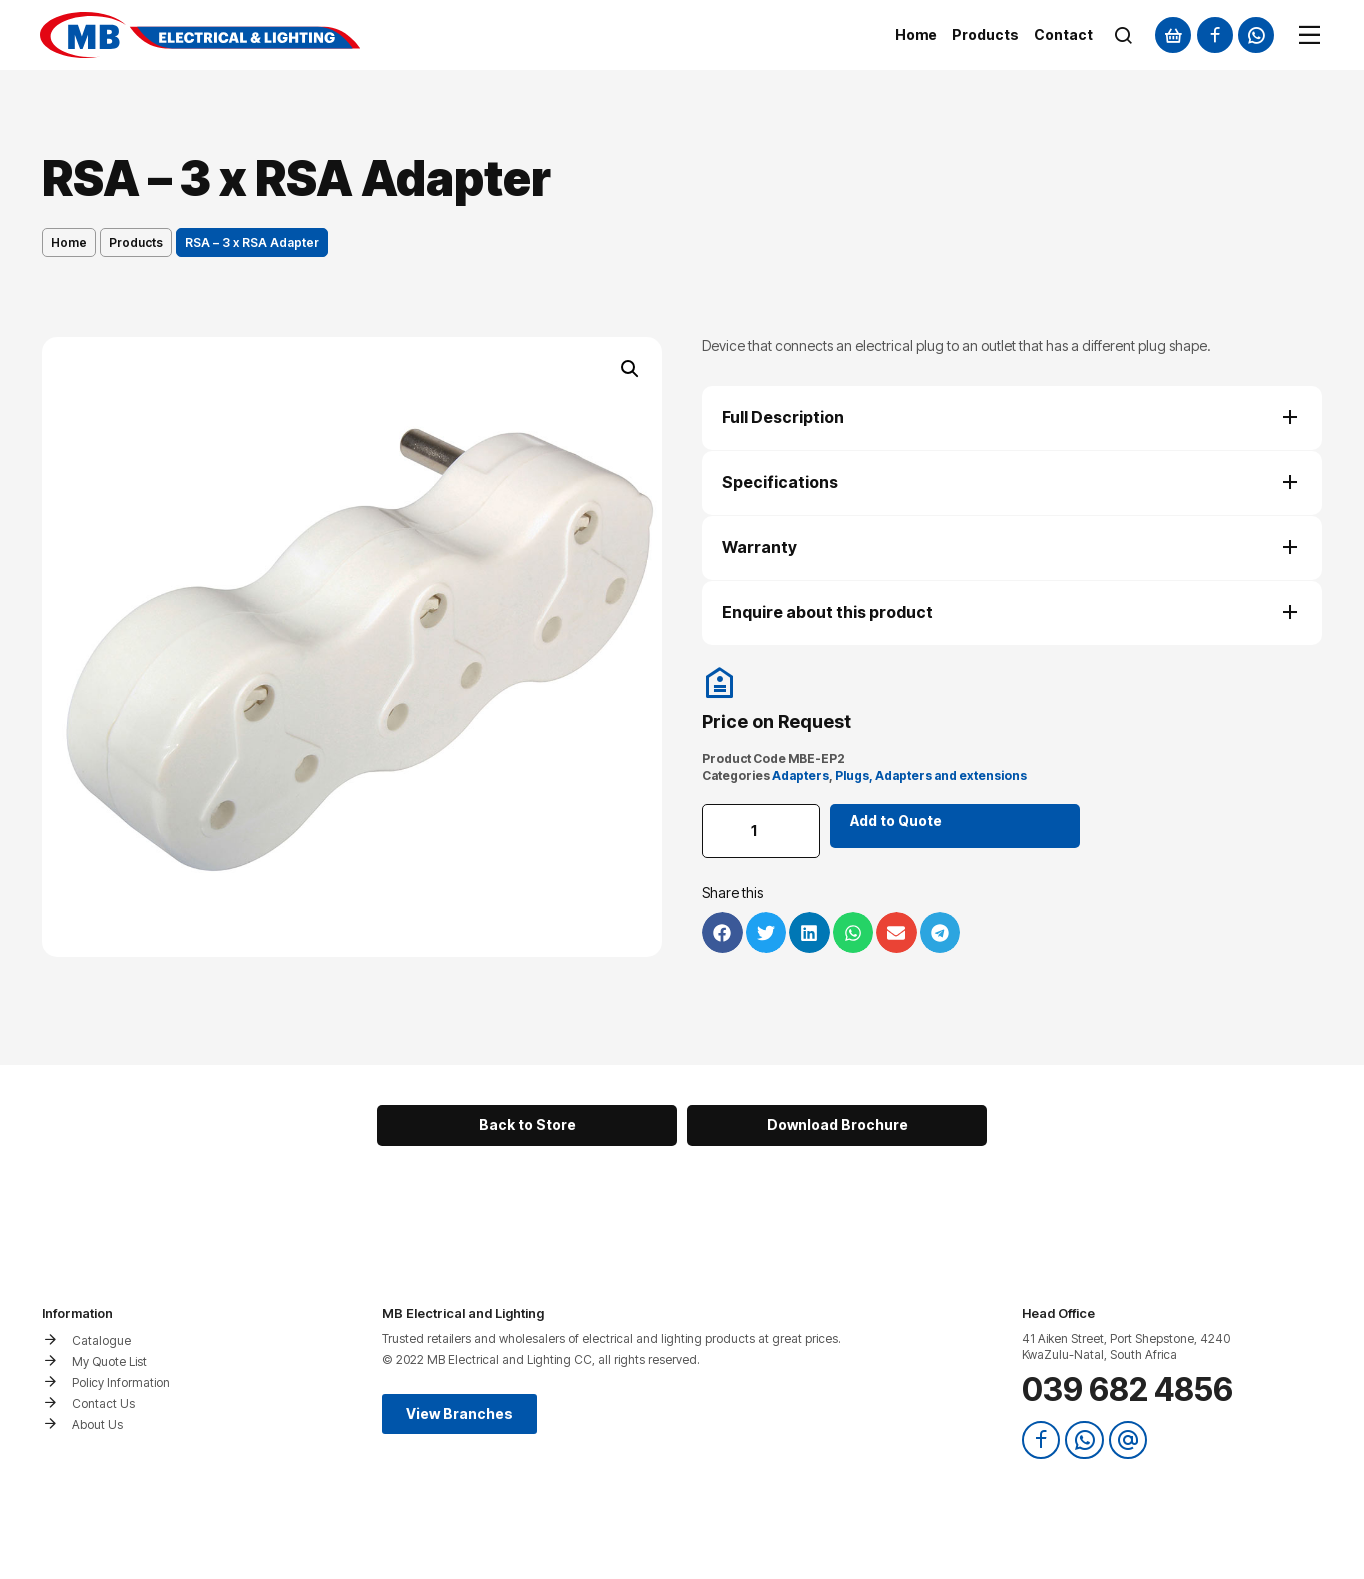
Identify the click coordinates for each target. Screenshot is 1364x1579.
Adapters (800, 775)
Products (136, 242)
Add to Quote (898, 820)
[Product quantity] (762, 831)
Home (69, 242)
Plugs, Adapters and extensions (931, 775)
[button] (630, 369)
